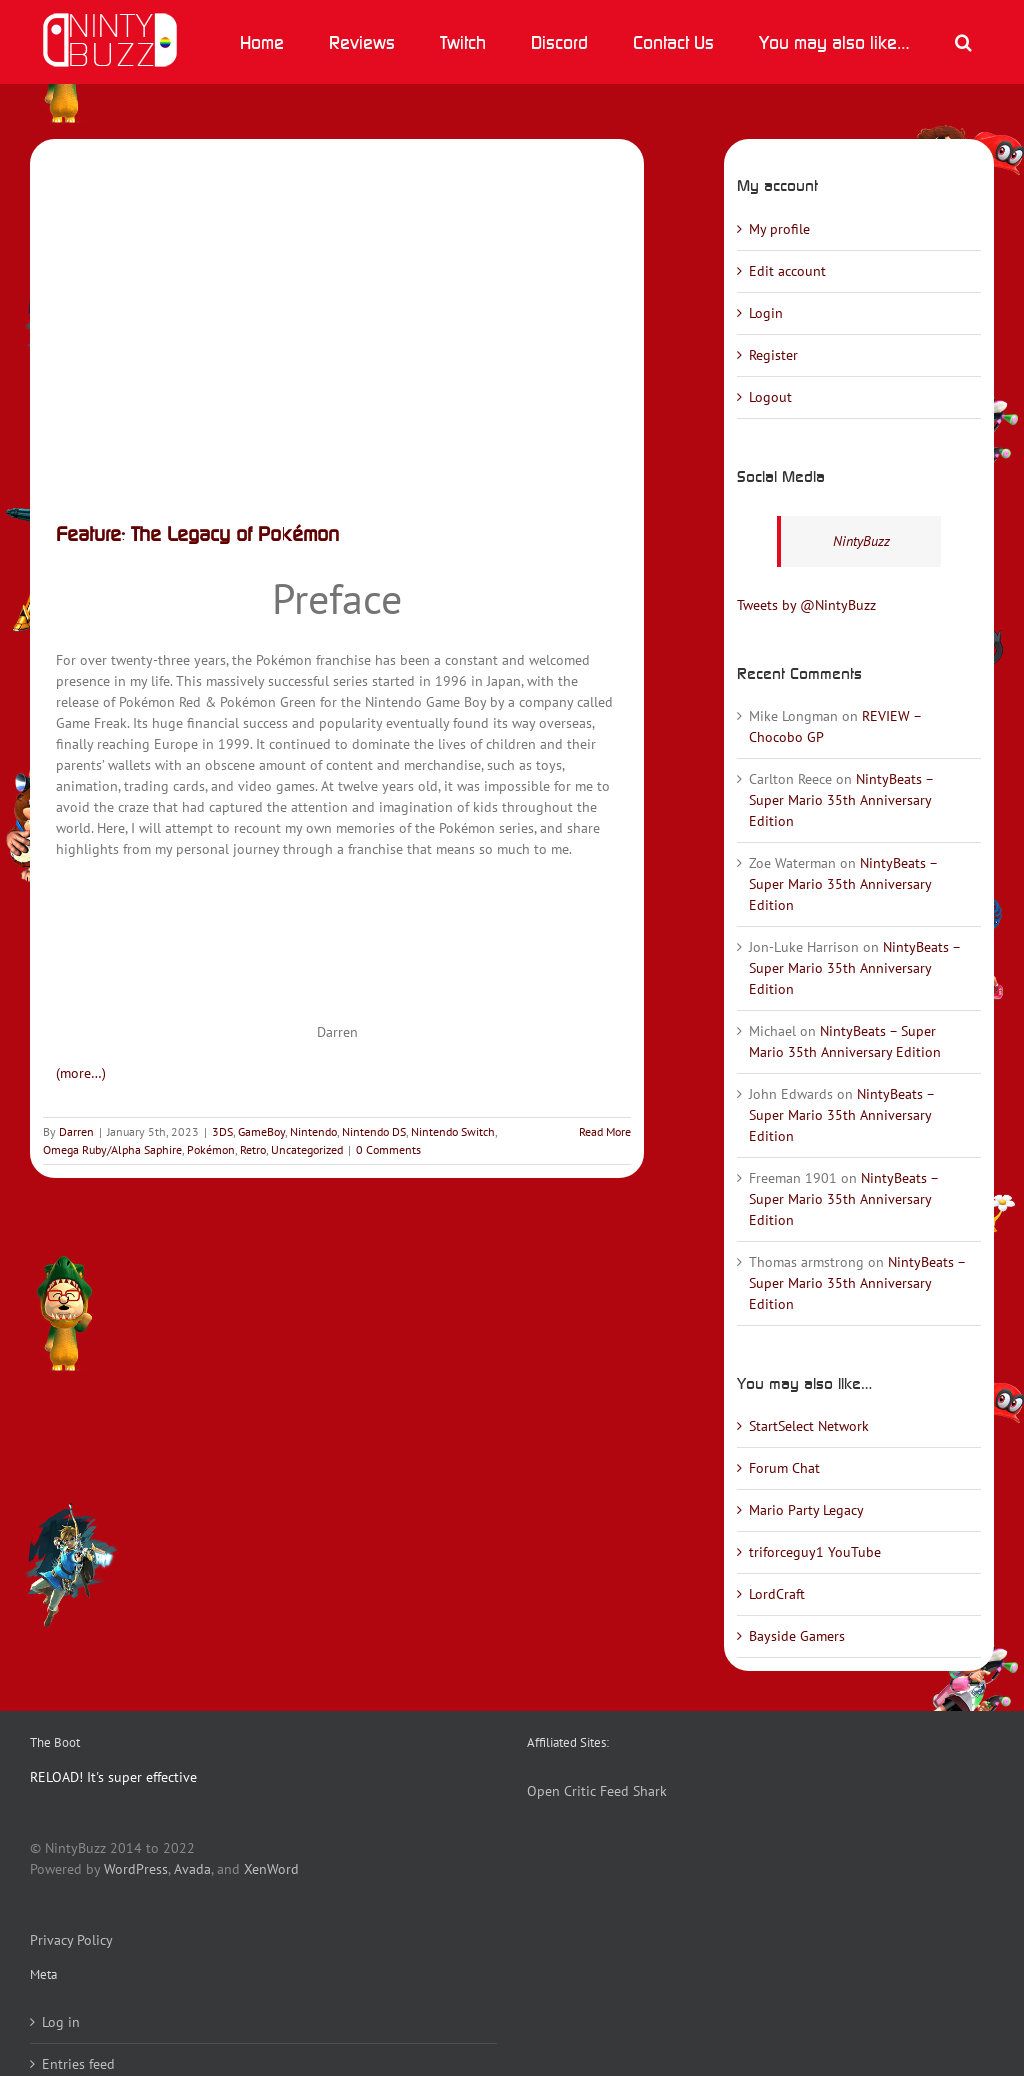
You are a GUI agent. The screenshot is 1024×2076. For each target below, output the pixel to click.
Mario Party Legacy (806, 1510)
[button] (963, 42)
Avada (192, 1869)
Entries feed (78, 2064)
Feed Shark (633, 1791)
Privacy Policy (71, 1940)
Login (766, 313)
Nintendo (313, 1131)
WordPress (136, 1869)
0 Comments (388, 1149)
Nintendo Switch (453, 1131)
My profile (779, 229)
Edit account (787, 271)
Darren (76, 1131)
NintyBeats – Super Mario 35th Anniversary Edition (841, 800)
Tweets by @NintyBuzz (806, 605)
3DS (222, 1131)
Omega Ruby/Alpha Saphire (112, 1149)
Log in (61, 2022)
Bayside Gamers (797, 1636)
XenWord (271, 1869)
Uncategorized (307, 1149)
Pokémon (211, 1149)
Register (773, 355)
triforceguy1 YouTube (815, 1552)
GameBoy (261, 1131)
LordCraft (777, 1594)
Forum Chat (784, 1468)
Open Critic (561, 1791)
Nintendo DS (374, 1131)
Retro (253, 1149)
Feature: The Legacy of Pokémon (197, 533)
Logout (770, 397)
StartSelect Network (809, 1426)
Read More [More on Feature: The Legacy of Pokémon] (605, 1131)
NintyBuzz (861, 541)
